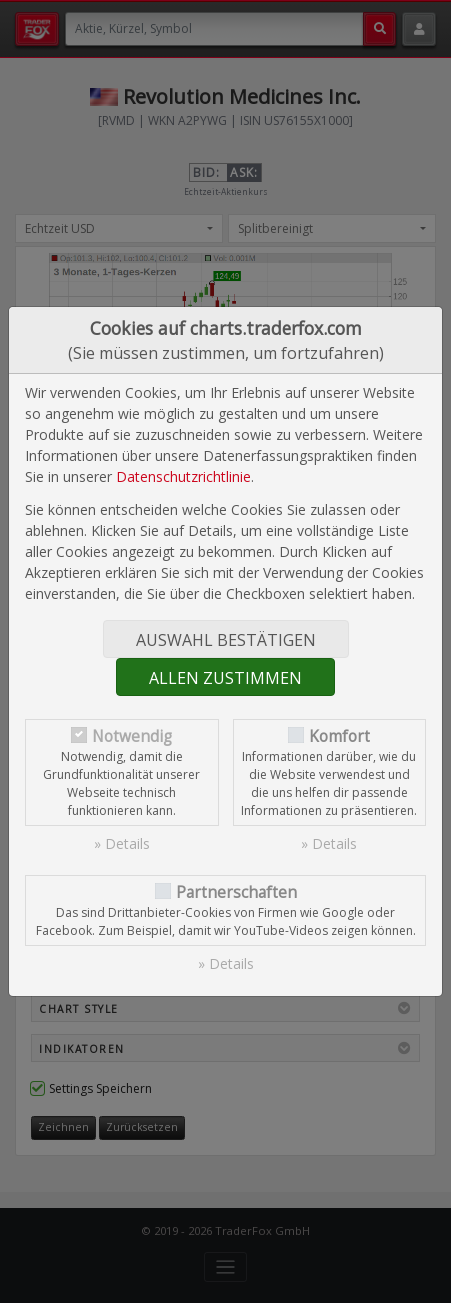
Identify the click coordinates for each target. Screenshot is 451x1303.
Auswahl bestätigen (226, 640)
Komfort (339, 736)
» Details (122, 843)
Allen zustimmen (225, 678)
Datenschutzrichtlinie (183, 476)
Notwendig (132, 736)
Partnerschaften (236, 892)
